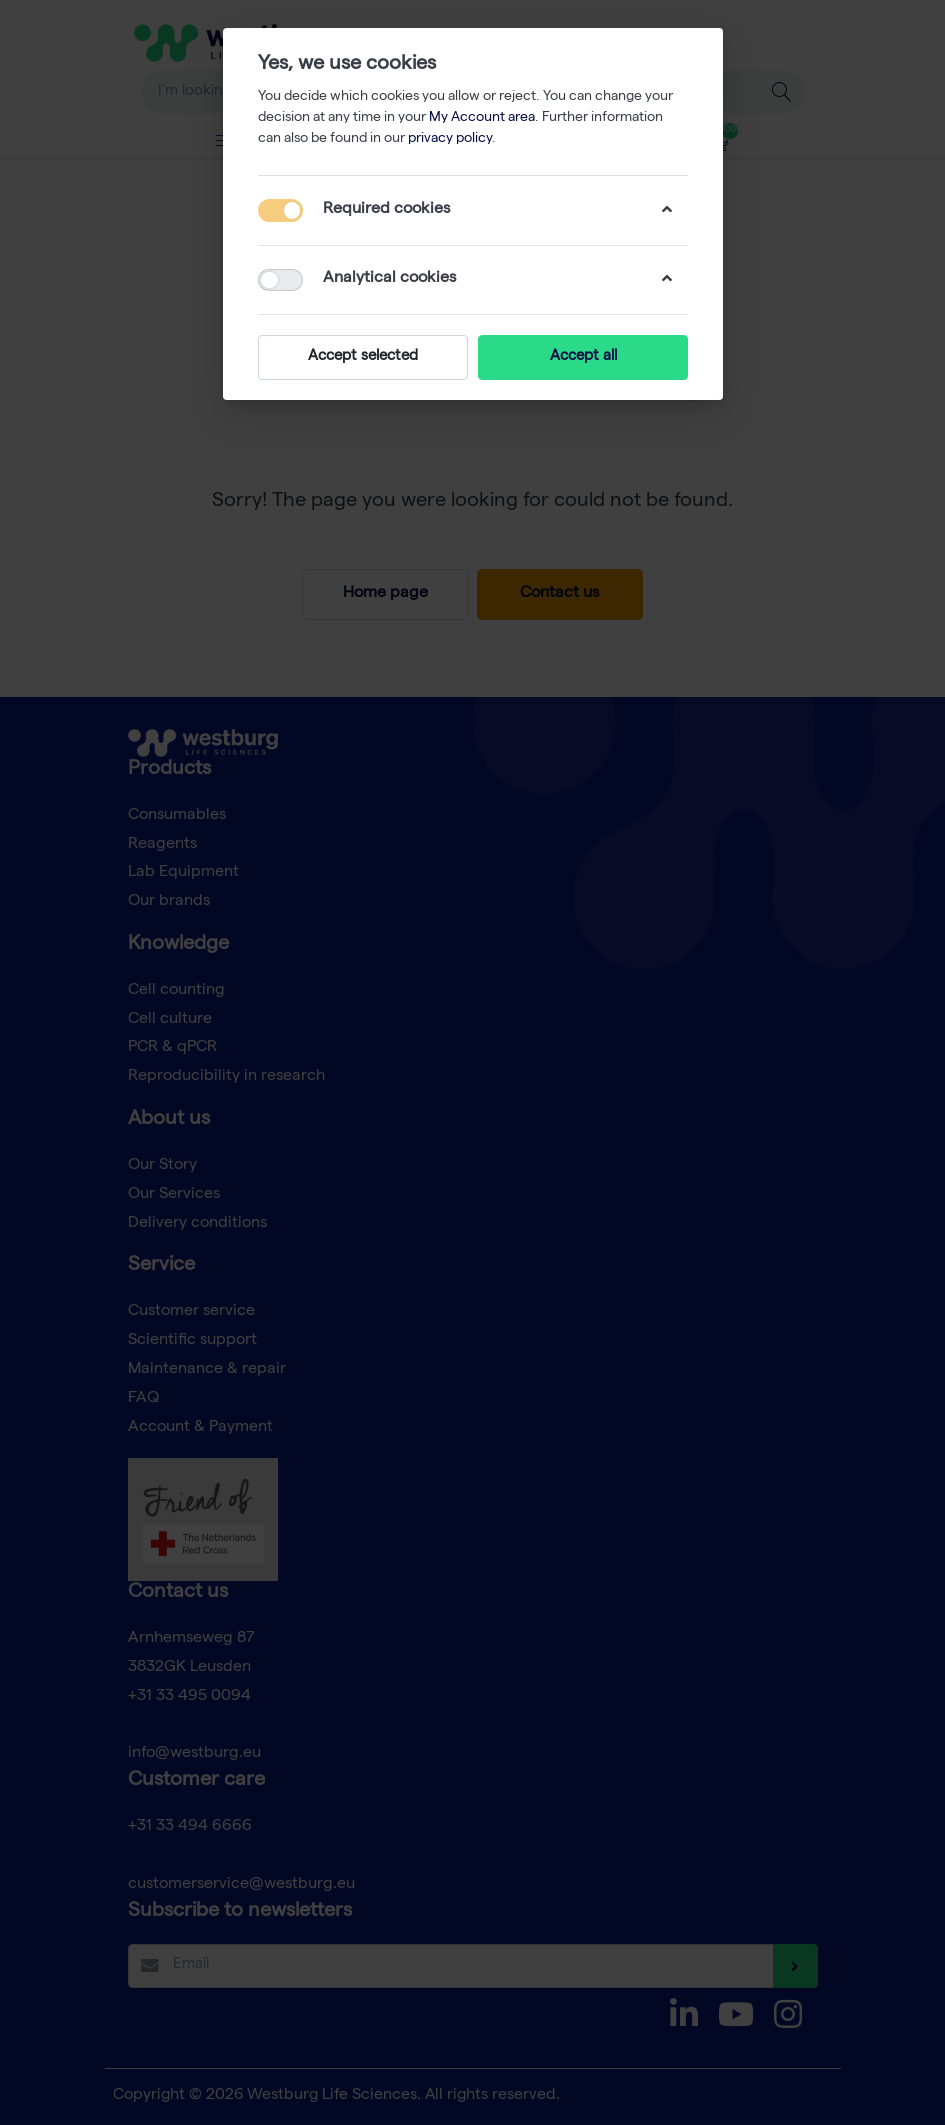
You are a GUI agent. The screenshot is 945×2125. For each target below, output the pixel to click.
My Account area (482, 118)
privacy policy (450, 139)
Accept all (582, 357)
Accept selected (363, 357)
